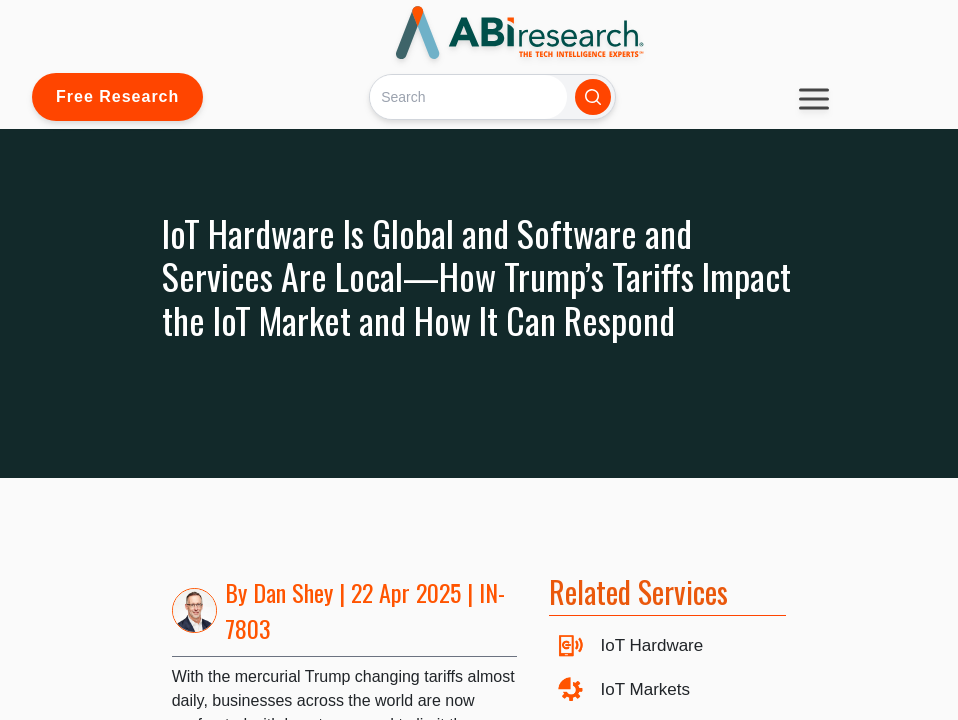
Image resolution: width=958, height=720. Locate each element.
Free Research (117, 96)
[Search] (468, 96)
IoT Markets (645, 689)
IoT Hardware (652, 645)
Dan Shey (293, 592)
